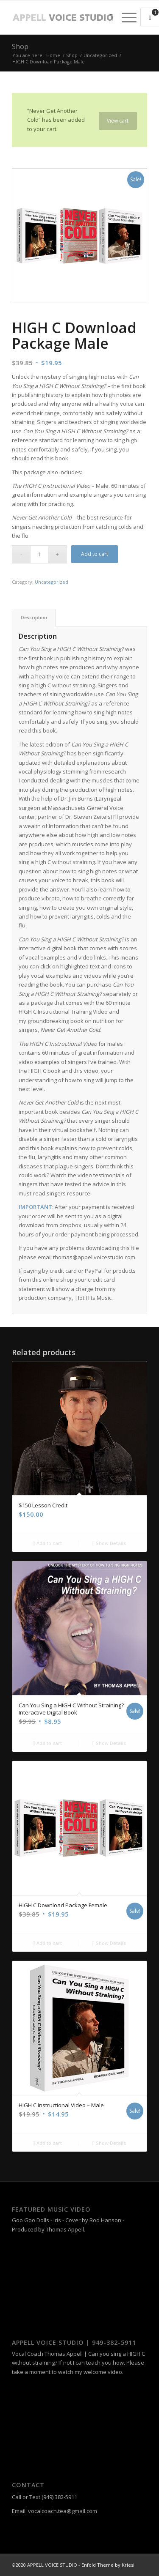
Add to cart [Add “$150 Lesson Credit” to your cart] (47, 1543)
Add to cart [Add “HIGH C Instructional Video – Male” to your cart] (47, 2143)
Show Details (109, 1543)
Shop (20, 46)
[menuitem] (107, 17)
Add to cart (94, 554)
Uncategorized (51, 582)
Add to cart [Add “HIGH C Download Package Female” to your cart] (47, 1943)
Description (34, 617)
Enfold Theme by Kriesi (107, 2565)
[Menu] (125, 17)
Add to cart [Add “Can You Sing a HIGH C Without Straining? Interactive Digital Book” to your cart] (47, 1743)
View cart (117, 120)
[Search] (107, 17)
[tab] (34, 617)
